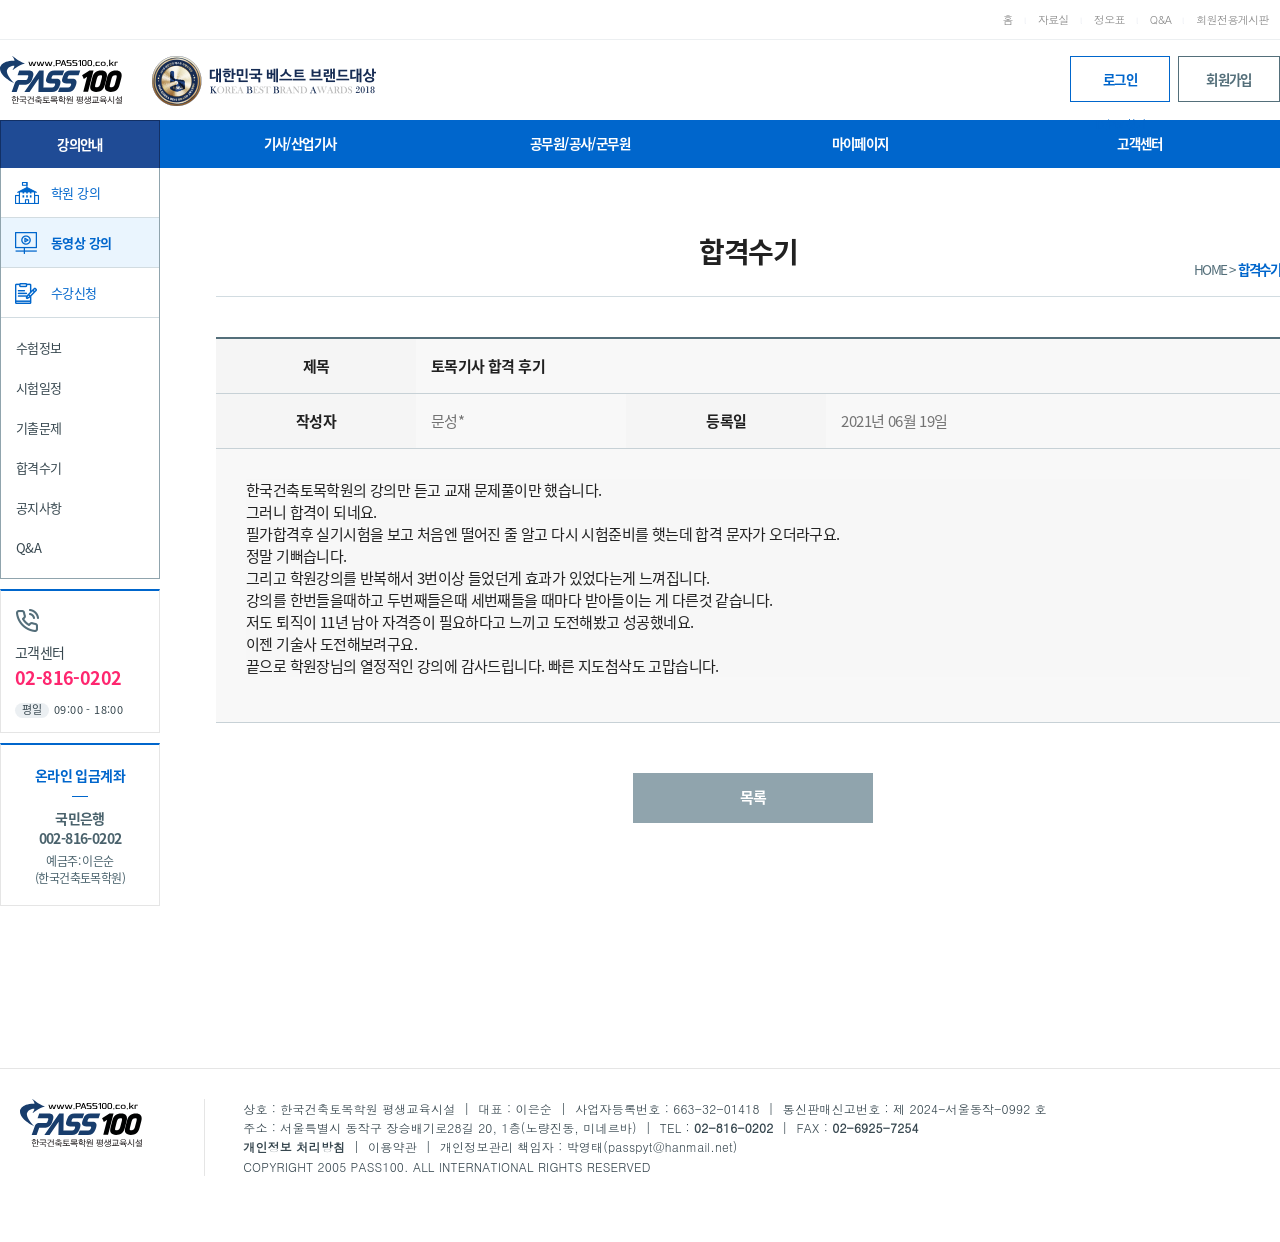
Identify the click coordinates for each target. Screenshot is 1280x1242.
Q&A (1161, 19)
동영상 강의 (81, 242)
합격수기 (39, 467)
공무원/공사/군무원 (580, 143)
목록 (753, 797)
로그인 (1120, 85)
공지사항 (39, 507)
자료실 (1053, 19)
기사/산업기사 (300, 143)
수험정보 (39, 347)
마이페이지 (860, 143)
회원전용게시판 (1232, 19)
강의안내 (80, 144)
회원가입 (1229, 79)
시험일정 (39, 387)
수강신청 (74, 292)
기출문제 (39, 427)
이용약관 (392, 1146)
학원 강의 (75, 192)
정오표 (1109, 19)
